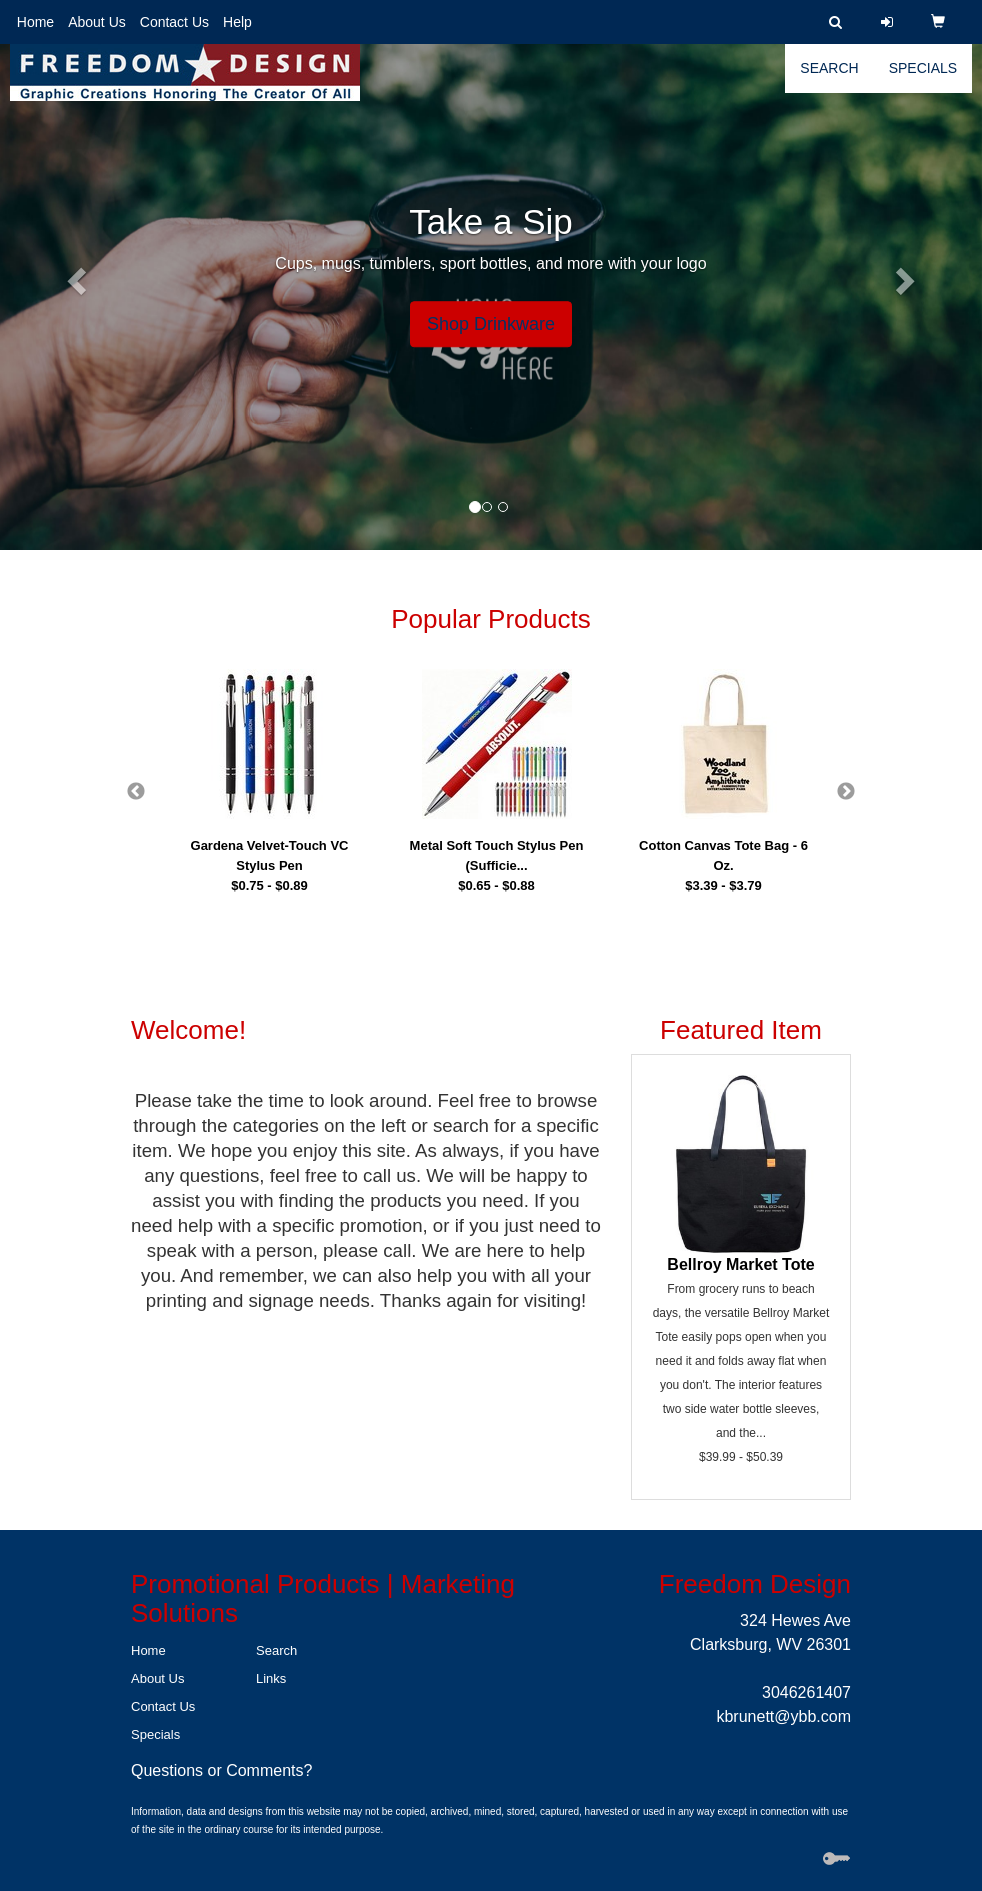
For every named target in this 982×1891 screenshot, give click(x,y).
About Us (97, 22)
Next (846, 792)
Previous (136, 792)
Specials (923, 80)
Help (237, 22)
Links (271, 1678)
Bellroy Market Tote (740, 1264)
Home (35, 22)
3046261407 (806, 1692)
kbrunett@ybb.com (783, 1716)
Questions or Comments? (221, 1770)
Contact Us (174, 22)
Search (829, 80)
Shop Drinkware (491, 324)
